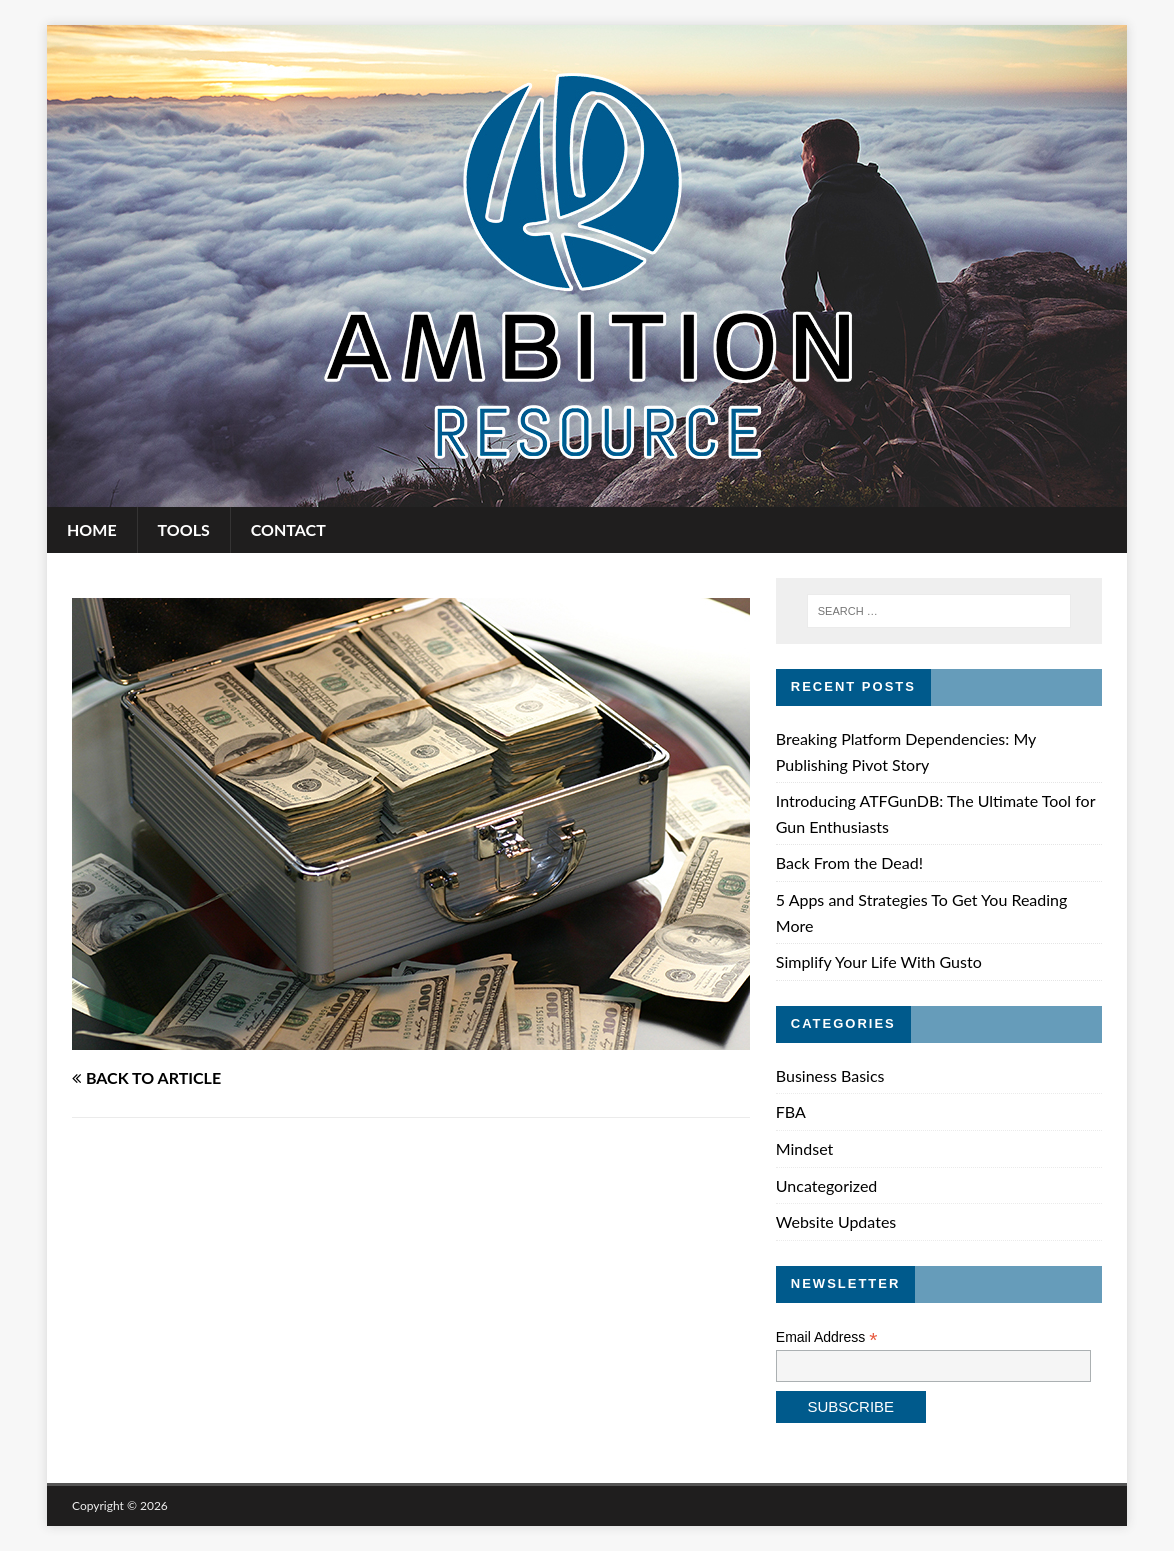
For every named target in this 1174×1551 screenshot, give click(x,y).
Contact (288, 529)
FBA (791, 1111)
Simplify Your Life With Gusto (879, 961)
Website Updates (836, 1221)
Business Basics (830, 1075)
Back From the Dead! (849, 862)
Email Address (827, 1337)
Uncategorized (827, 1185)
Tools (184, 529)
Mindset (805, 1148)
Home (92, 529)
